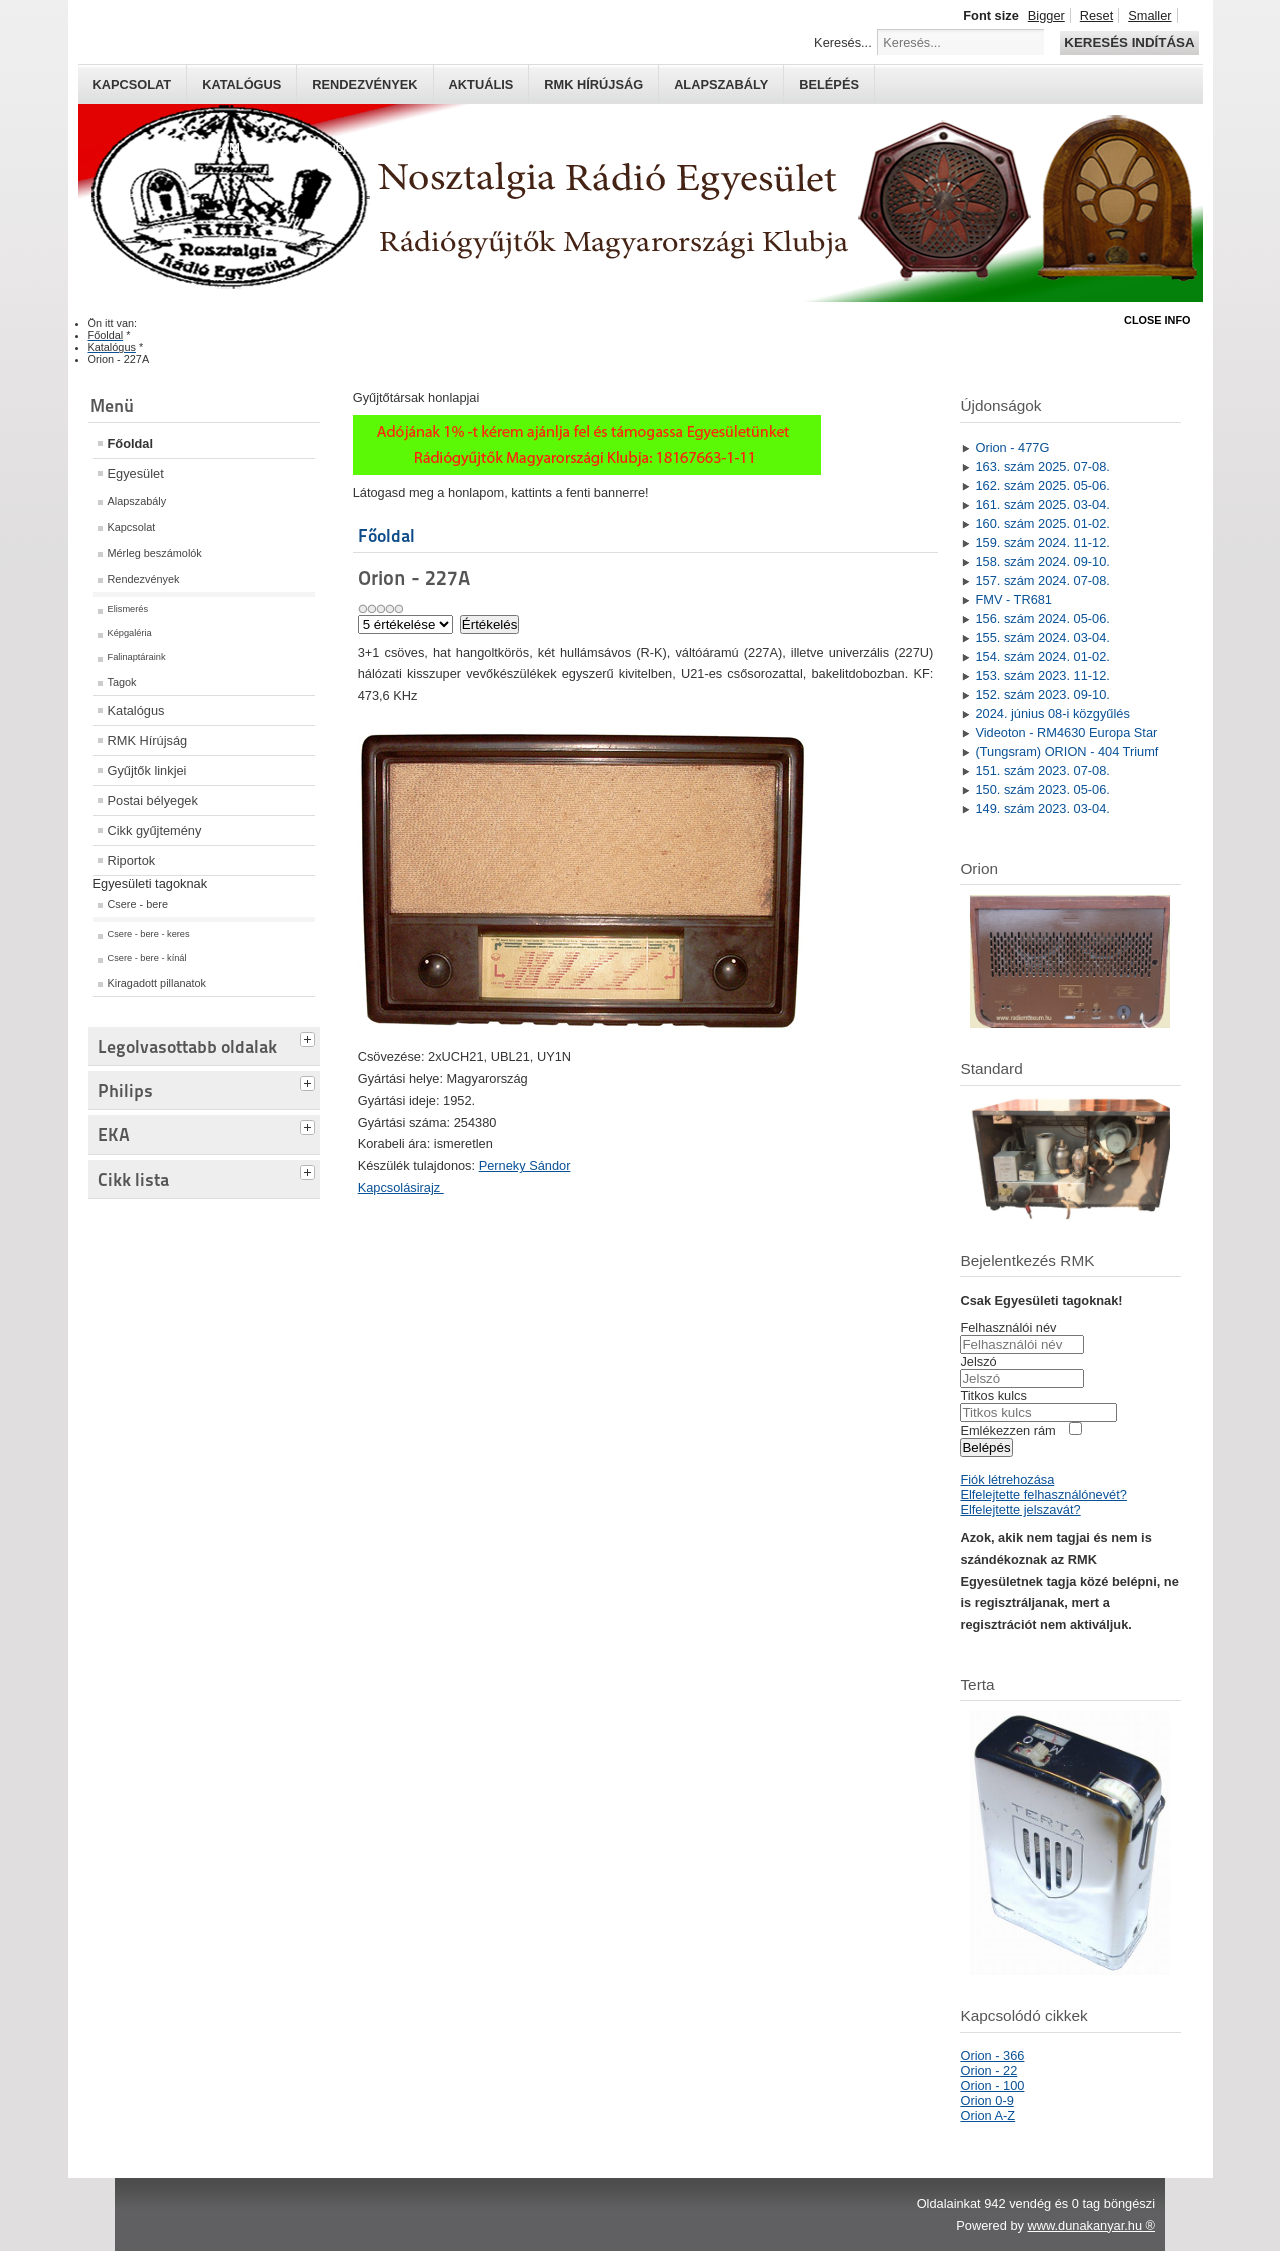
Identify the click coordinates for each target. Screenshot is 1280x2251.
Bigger (1046, 15)
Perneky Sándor (525, 1165)
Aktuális (481, 84)
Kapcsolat (132, 84)
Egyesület (136, 473)
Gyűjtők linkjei (147, 770)
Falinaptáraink (137, 657)
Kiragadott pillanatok (157, 983)
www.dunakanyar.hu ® (1091, 2225)
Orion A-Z (987, 2115)
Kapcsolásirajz (401, 1187)
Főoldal (131, 443)
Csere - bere (138, 904)
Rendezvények (364, 84)
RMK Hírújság (148, 740)
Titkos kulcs (993, 1395)
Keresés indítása (1129, 42)
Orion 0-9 (986, 2100)
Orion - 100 (992, 2085)
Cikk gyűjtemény (155, 830)
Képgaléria (130, 633)
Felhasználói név (1008, 1327)
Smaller (1149, 15)
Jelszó (978, 1361)
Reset (1096, 15)
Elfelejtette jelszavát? (1020, 1509)
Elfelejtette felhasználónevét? (1043, 1494)
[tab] (310, 1037)
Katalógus (241, 84)
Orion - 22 (988, 2070)
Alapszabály (721, 84)
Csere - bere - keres (149, 934)
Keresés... (843, 42)
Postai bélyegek (153, 800)
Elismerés (128, 609)
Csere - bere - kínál (147, 958)
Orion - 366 (992, 2055)
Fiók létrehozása (1007, 1479)
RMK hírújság (593, 84)
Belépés (829, 84)
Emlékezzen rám (1007, 1430)
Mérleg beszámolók (155, 553)
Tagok (122, 682)
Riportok (132, 860)
